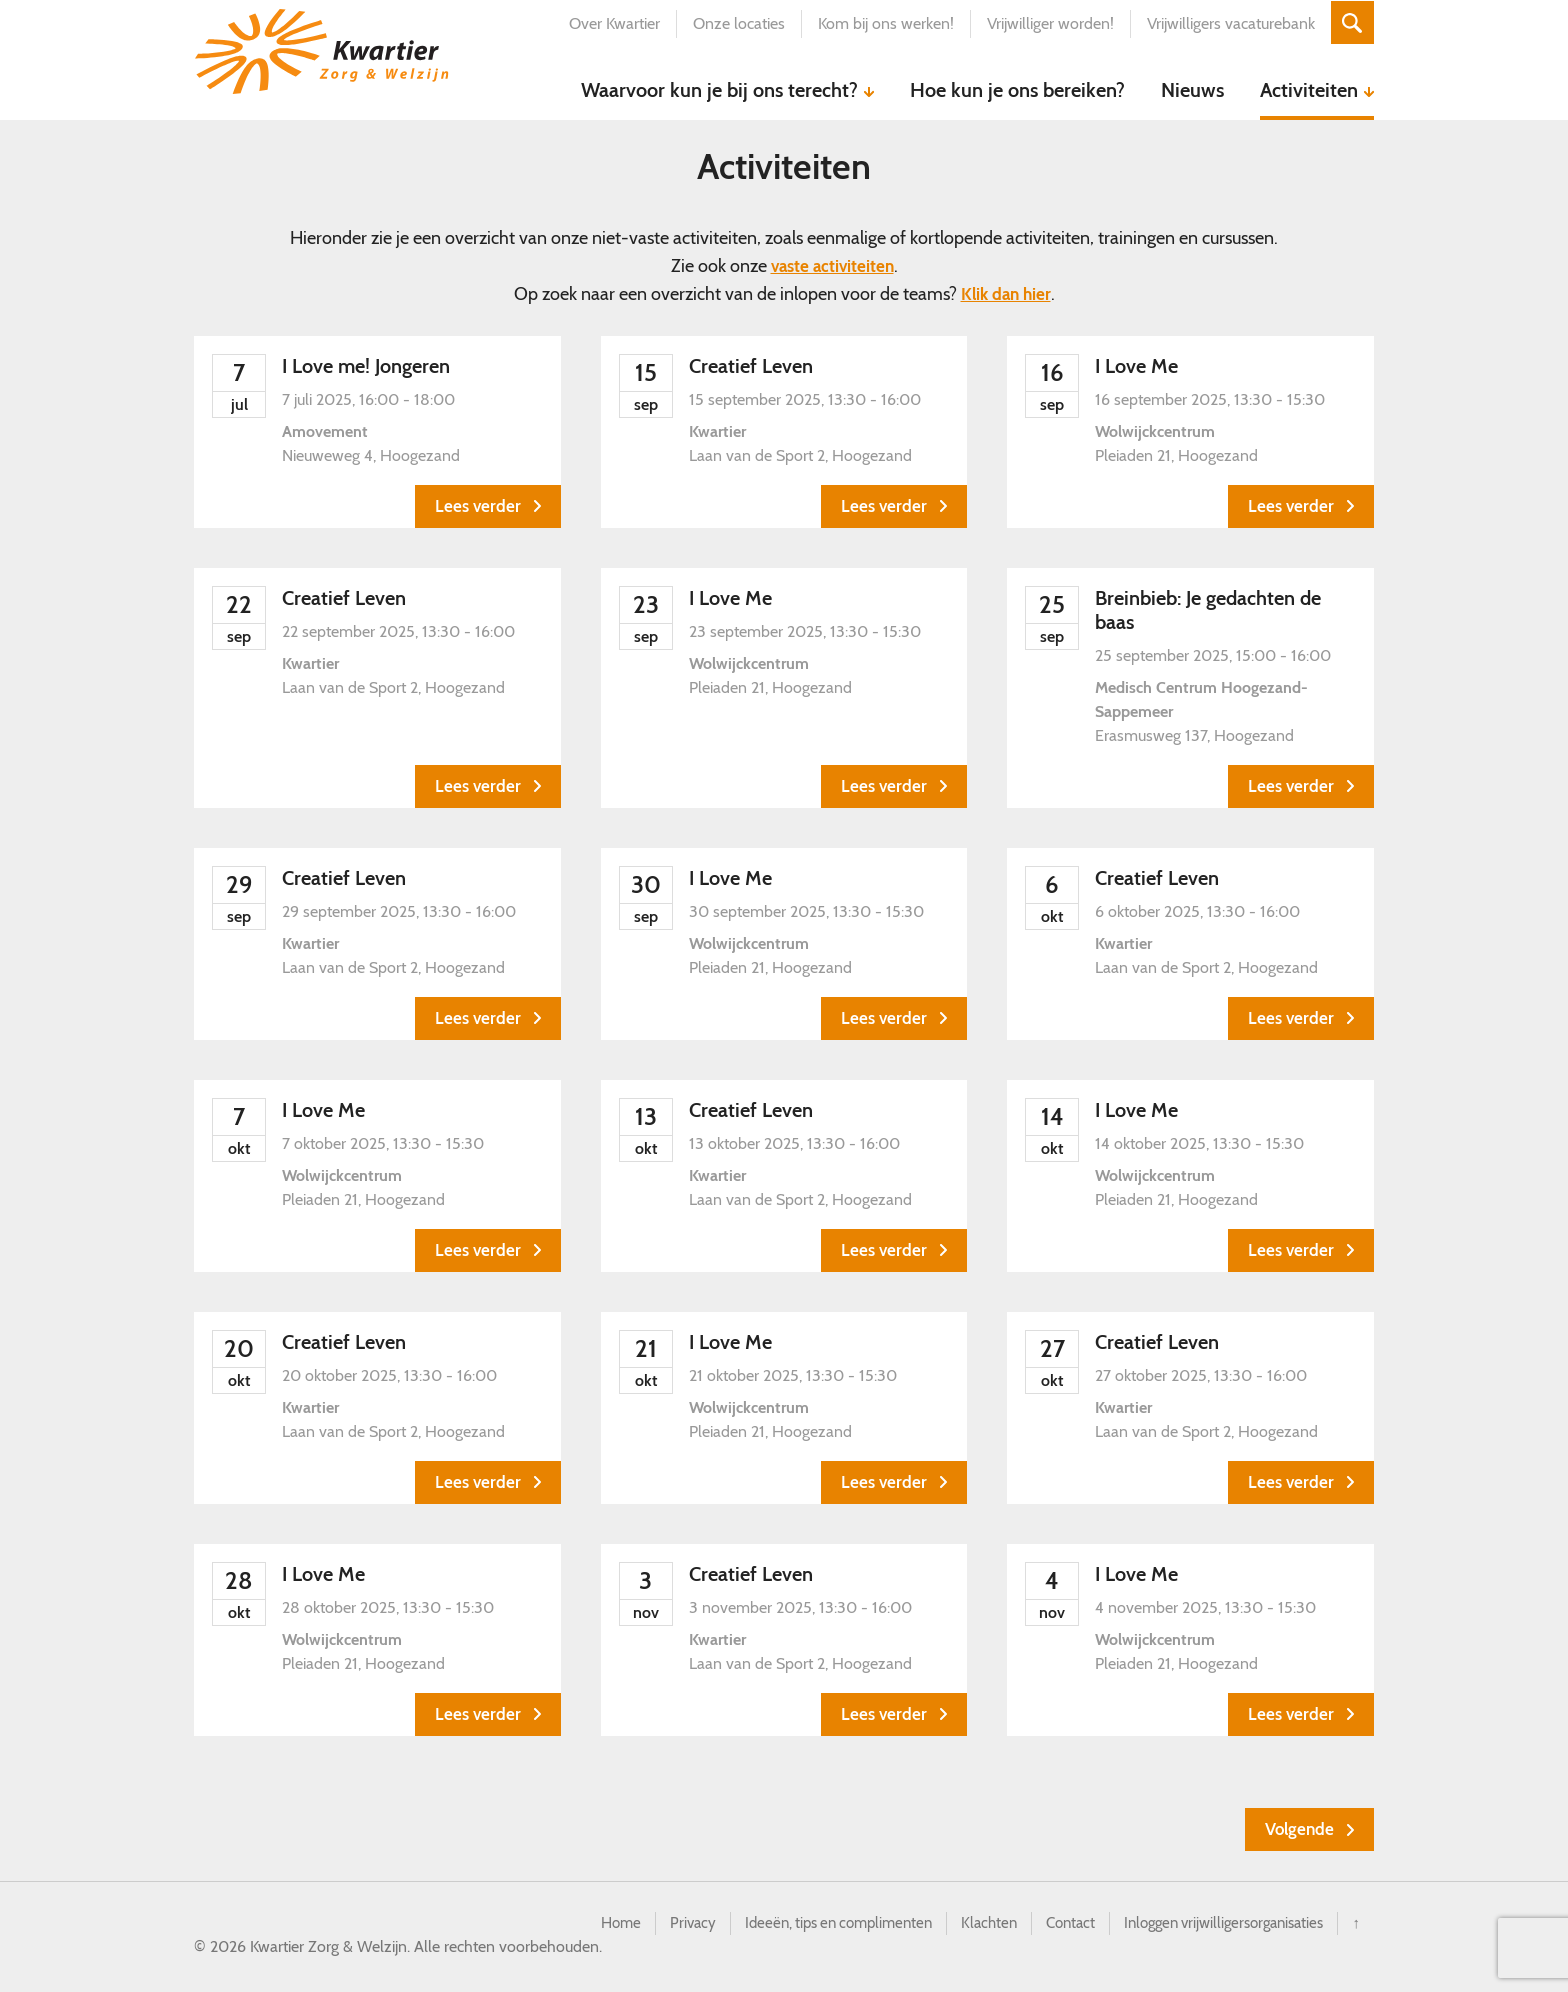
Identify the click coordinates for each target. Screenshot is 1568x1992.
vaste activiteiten (832, 266)
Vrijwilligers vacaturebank (1226, 23)
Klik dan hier (1005, 294)
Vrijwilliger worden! (1045, 23)
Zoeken (1350, 24)
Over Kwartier (609, 23)
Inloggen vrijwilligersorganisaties (1215, 1925)
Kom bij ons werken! (881, 23)
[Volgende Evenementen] (1307, 1830)
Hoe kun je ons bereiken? (1017, 90)
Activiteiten (1309, 90)
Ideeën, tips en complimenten (807, 1925)
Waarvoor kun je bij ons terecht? (719, 90)
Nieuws (1192, 90)
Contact (1051, 1925)
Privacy (654, 1925)
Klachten (966, 1925)
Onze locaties (734, 23)
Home (579, 1925)
